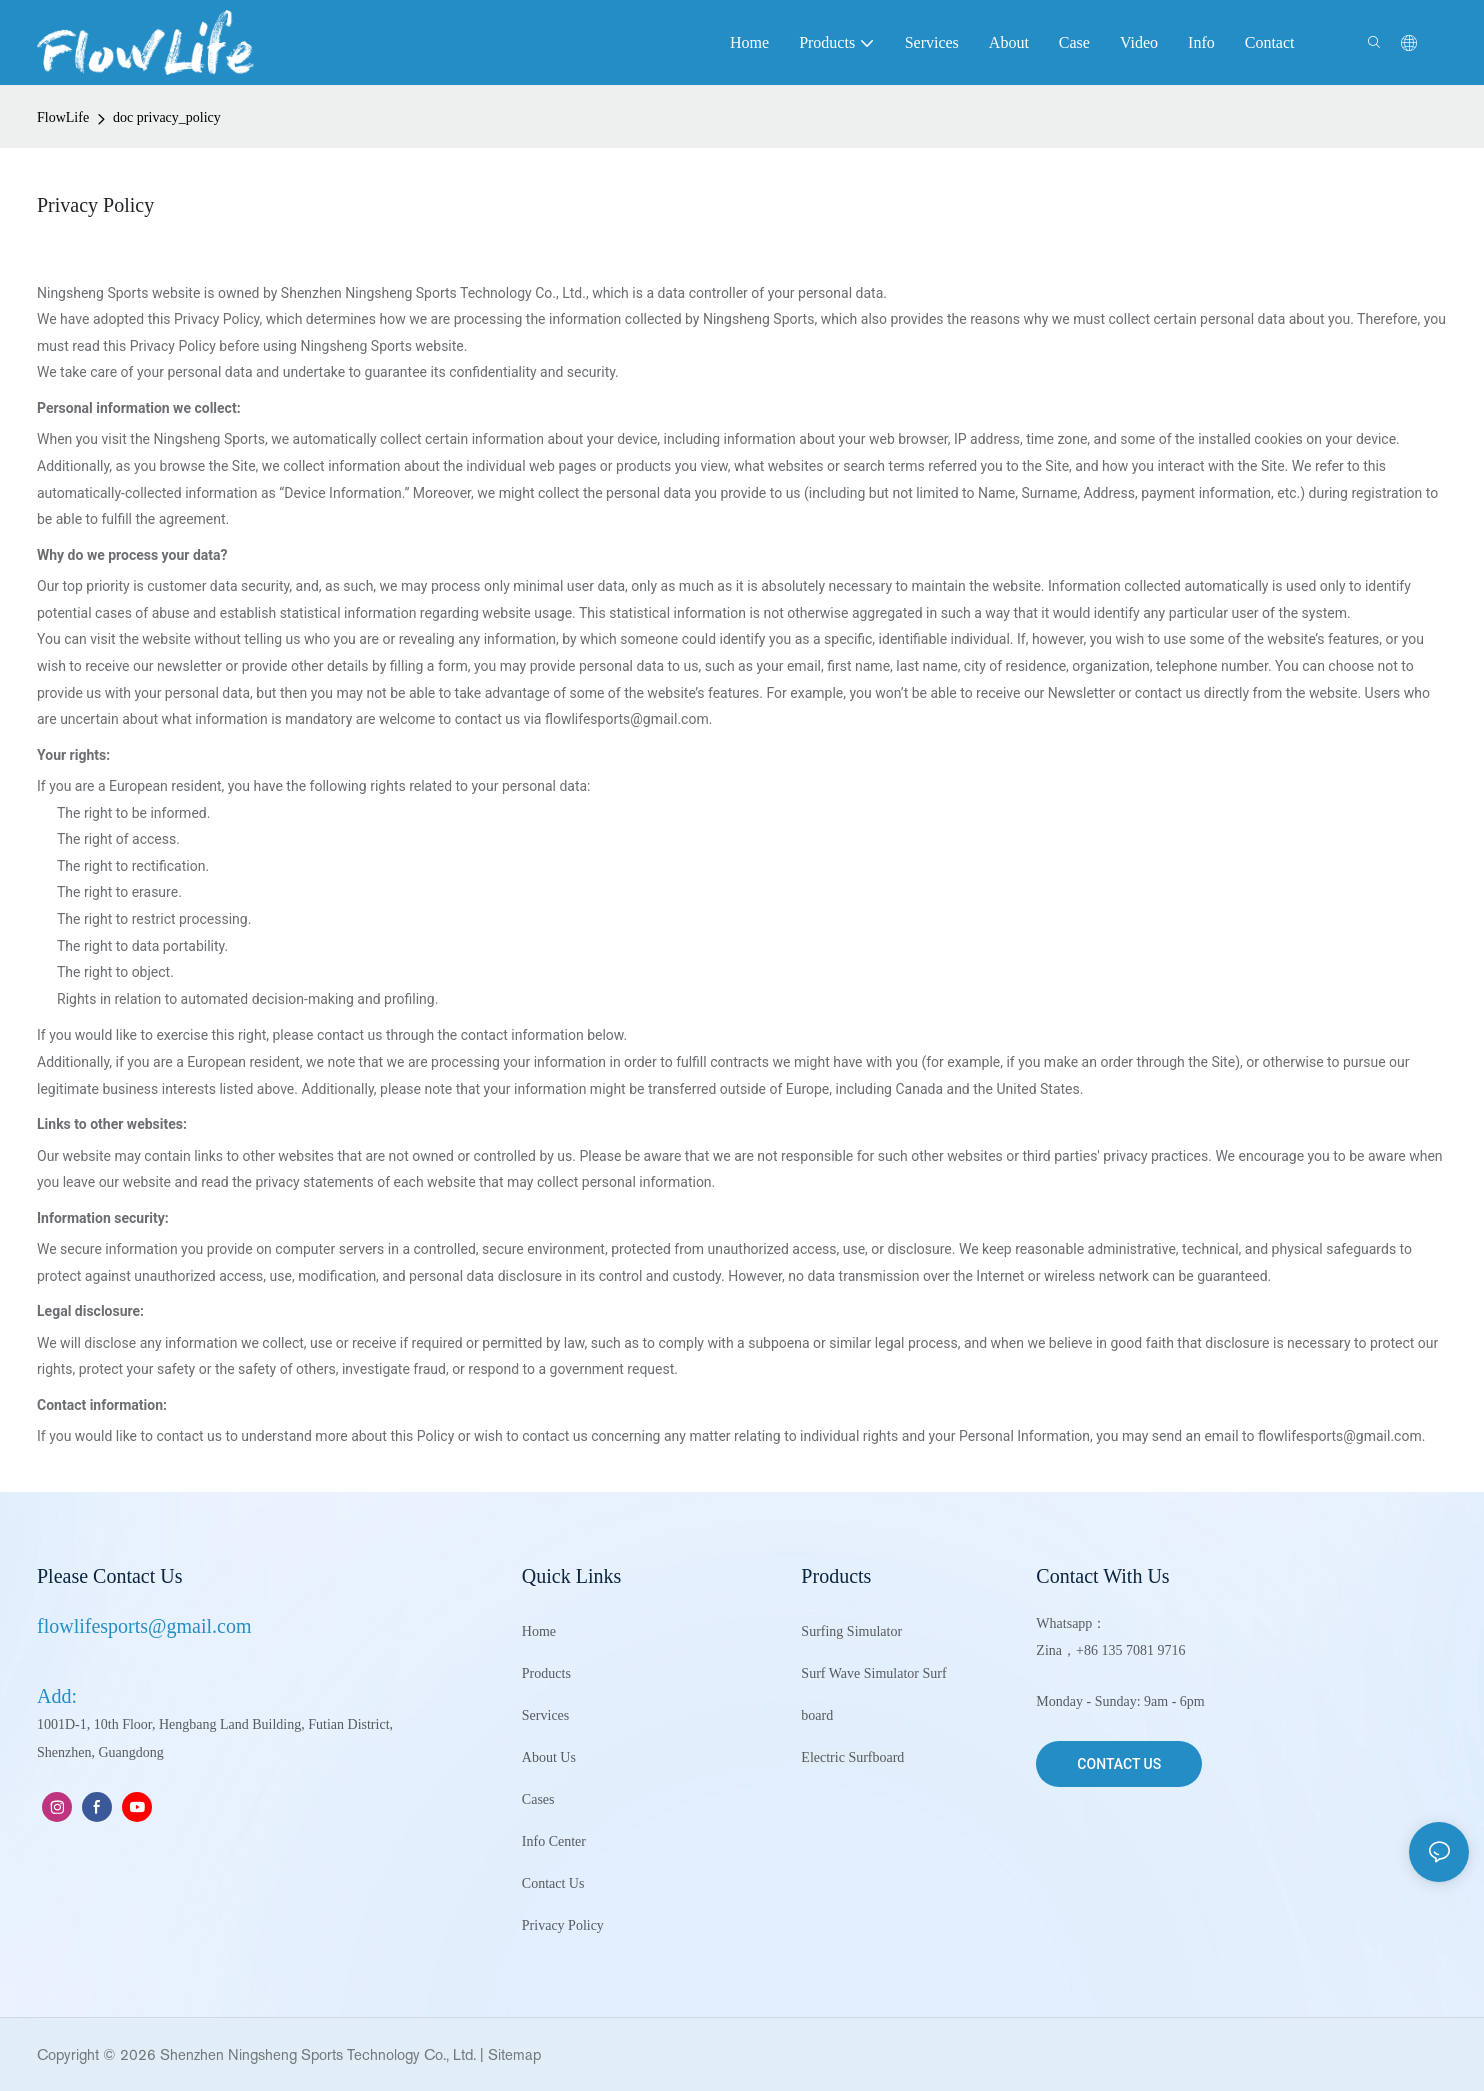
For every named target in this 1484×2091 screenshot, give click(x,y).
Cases (538, 1799)
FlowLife (63, 117)
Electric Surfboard (852, 1757)
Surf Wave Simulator (860, 1673)
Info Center (554, 1841)
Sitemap (514, 2054)
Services (545, 1715)
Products (546, 1673)
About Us (549, 1757)
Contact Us (553, 1883)
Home (539, 1631)
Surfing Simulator (851, 1631)
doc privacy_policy (167, 117)
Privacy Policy (563, 1925)
